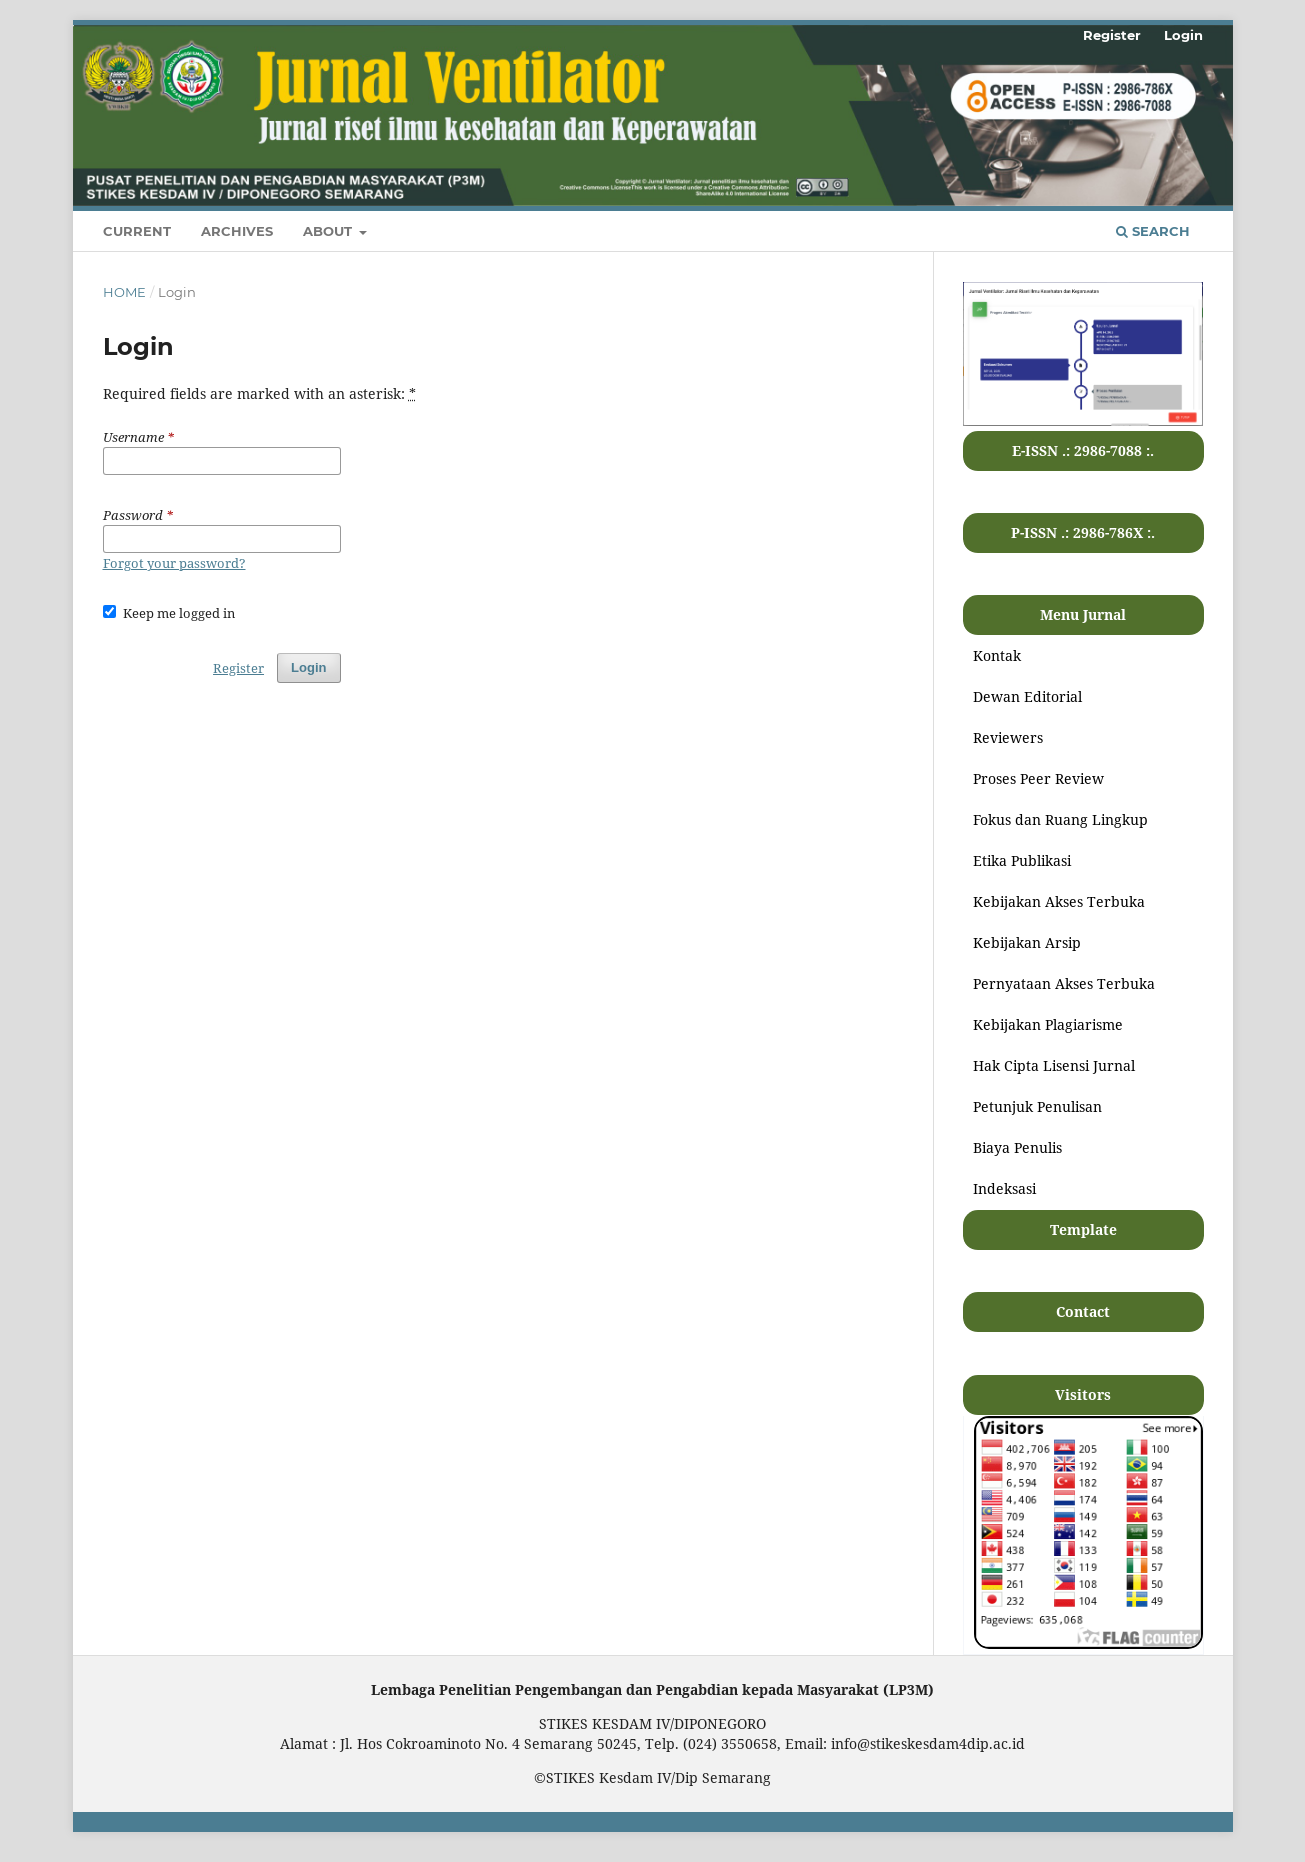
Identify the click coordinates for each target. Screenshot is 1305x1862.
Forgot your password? (174, 563)
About (329, 231)
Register (1112, 35)
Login (1183, 35)
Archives (237, 231)
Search (1153, 231)
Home (124, 292)
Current (137, 231)
